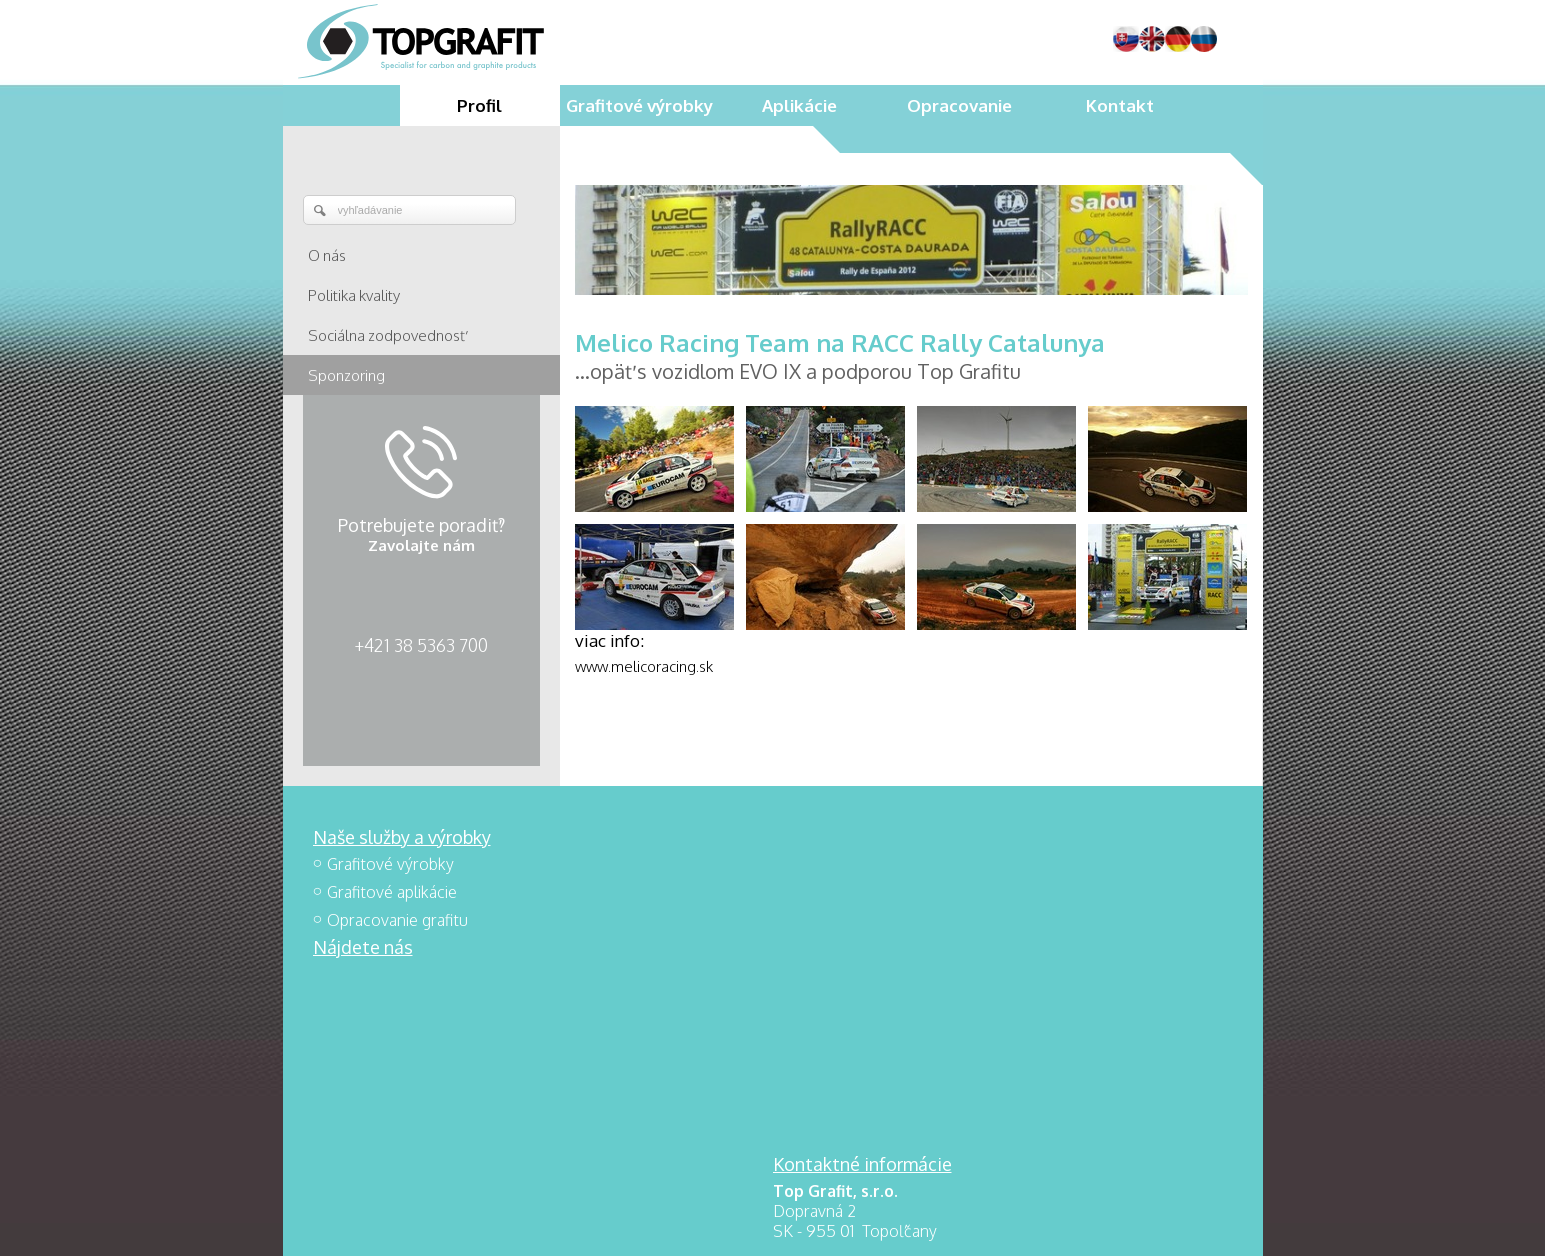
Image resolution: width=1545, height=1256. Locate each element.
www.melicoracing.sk (644, 666)
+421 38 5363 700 (421, 645)
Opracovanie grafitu (397, 920)
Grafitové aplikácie (392, 892)
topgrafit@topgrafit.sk (880, 978)
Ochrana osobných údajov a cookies (912, 1227)
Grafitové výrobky (390, 864)
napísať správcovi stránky (730, 1227)
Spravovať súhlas (1072, 1227)
